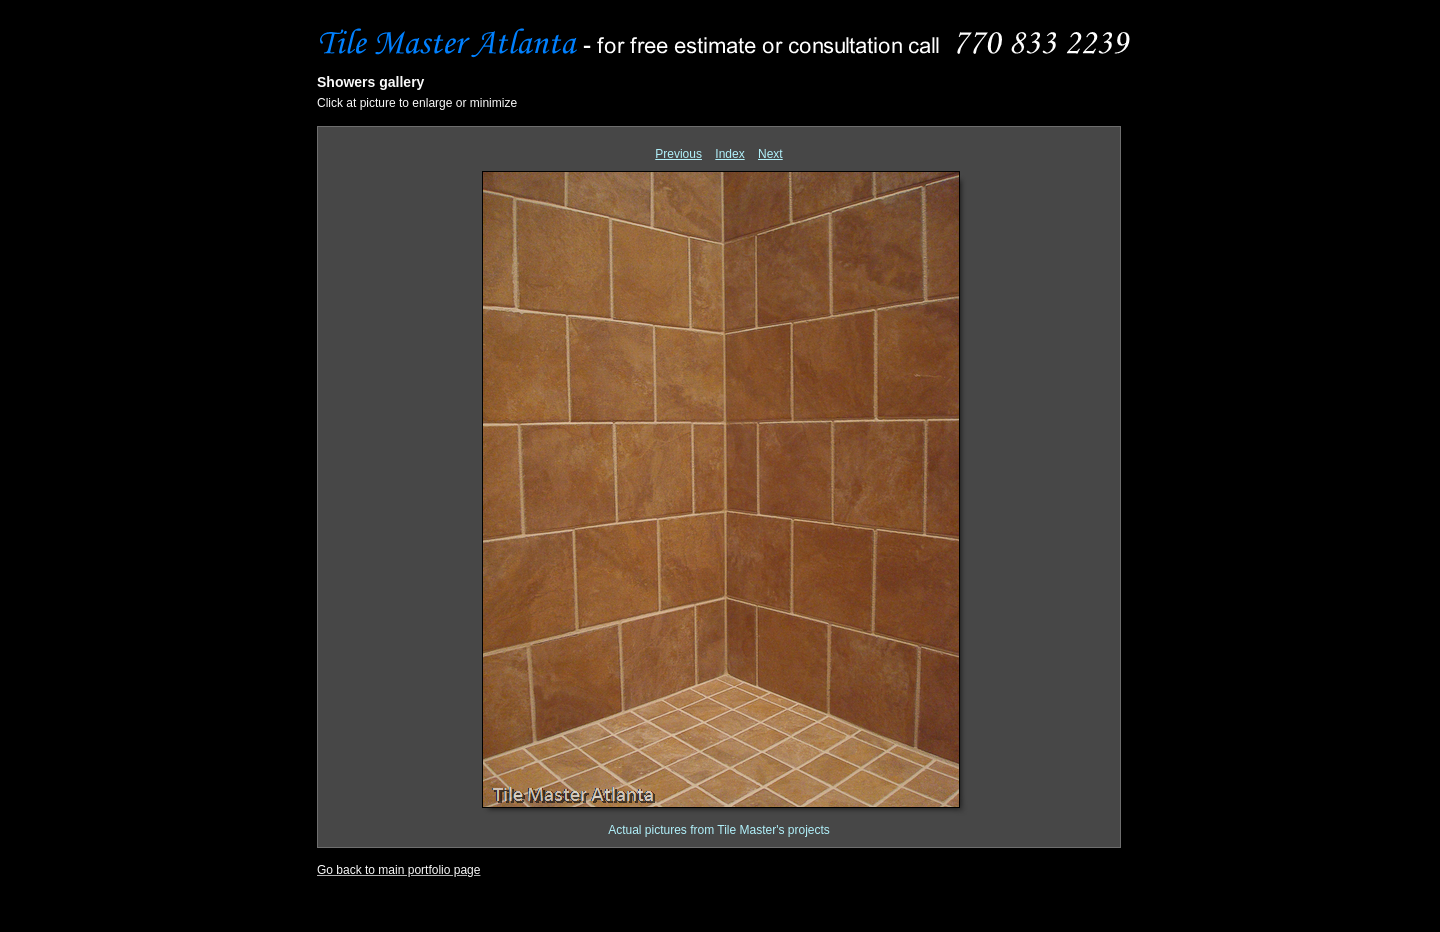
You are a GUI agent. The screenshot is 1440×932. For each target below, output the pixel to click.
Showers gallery (370, 82)
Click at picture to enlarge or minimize (417, 103)
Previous (678, 154)
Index (729, 154)
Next (770, 154)
